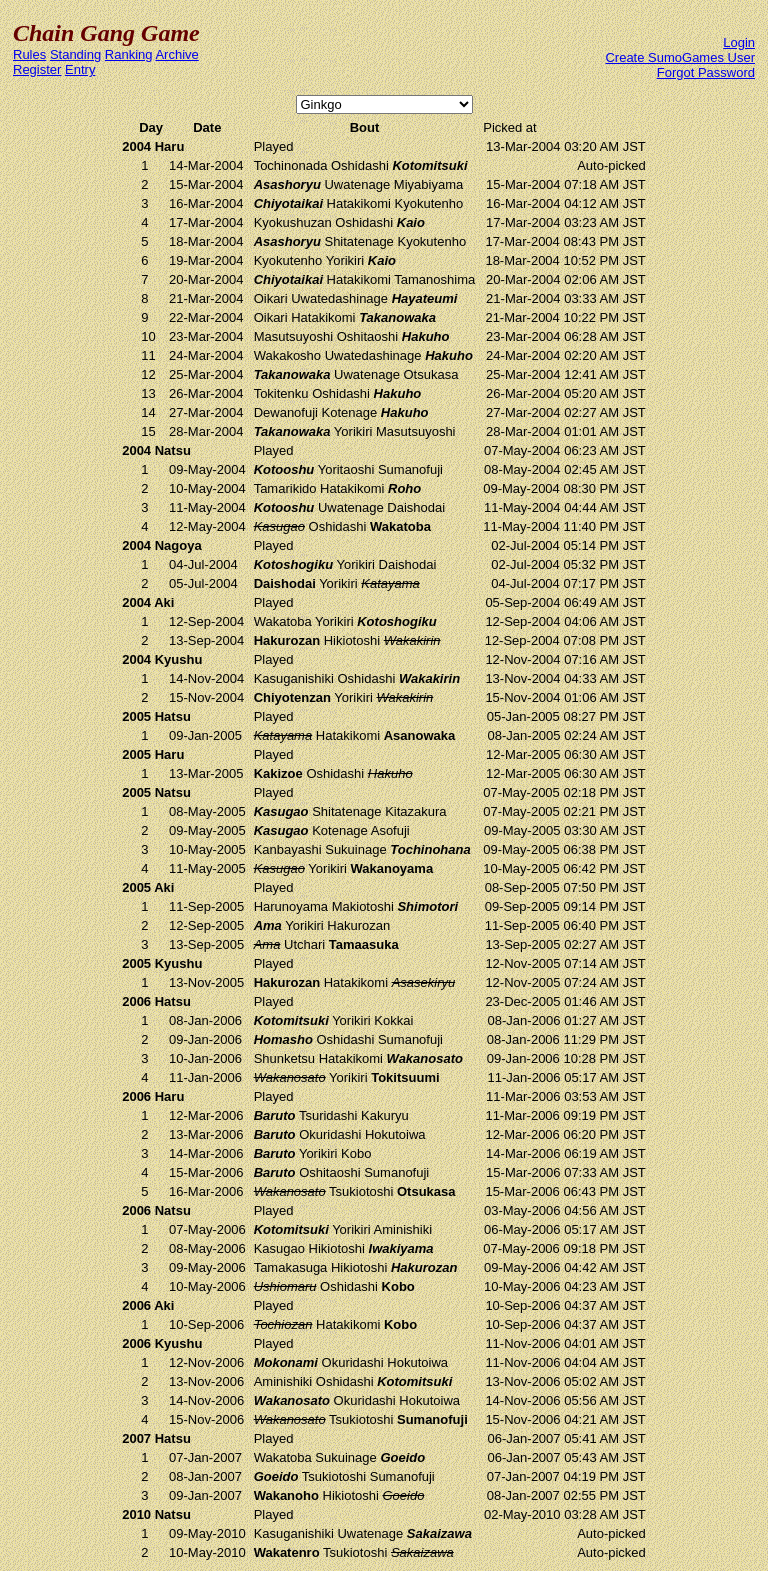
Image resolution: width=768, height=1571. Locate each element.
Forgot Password (706, 72)
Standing (75, 54)
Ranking (129, 54)
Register (37, 69)
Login (739, 42)
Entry (80, 69)
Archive (176, 54)
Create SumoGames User (680, 57)
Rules (29, 54)
